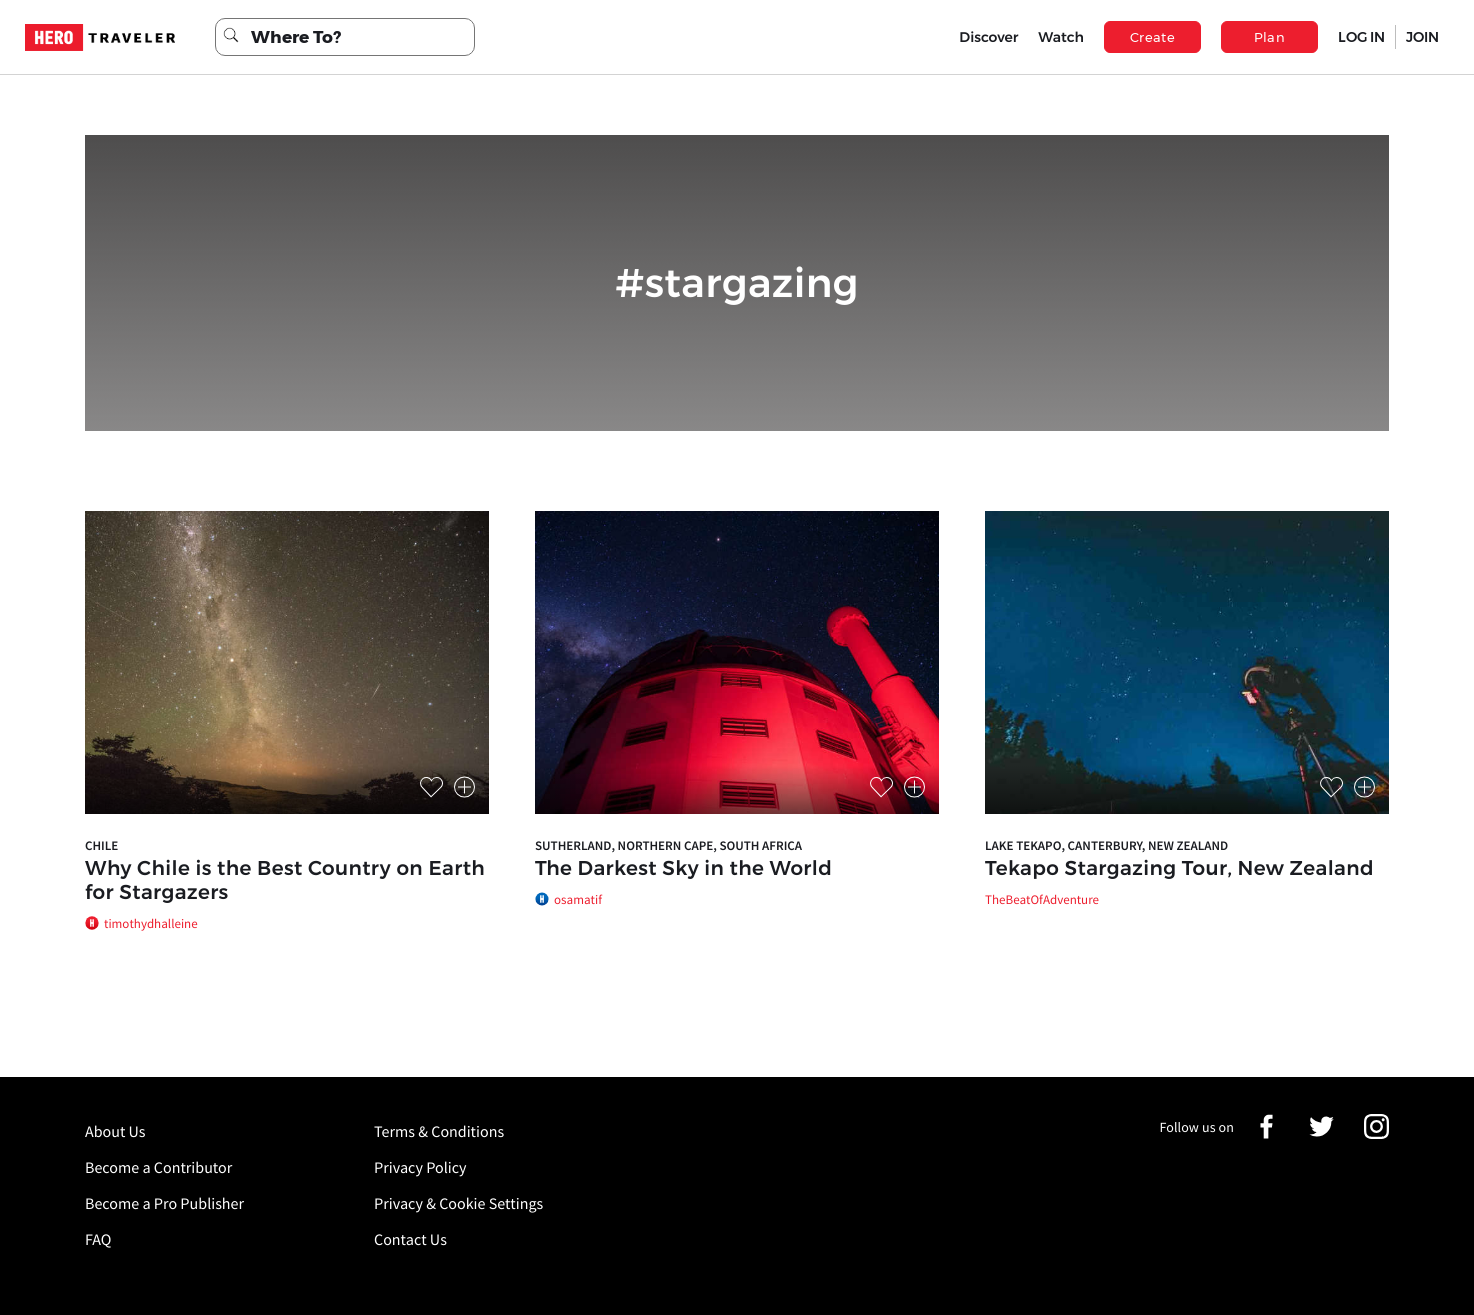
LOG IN (1361, 37)
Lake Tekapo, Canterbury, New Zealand (1106, 845)
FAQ (98, 1240)
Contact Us (410, 1240)
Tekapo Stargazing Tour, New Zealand (1179, 869)
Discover (988, 37)
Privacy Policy (420, 1168)
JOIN (1422, 37)
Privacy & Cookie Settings (458, 1204)
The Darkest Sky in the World (683, 869)
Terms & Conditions (439, 1132)
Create (1152, 37)
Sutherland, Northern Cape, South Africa (668, 845)
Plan (1270, 37)
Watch (1061, 37)
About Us (115, 1132)
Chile (101, 845)
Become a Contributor (158, 1168)
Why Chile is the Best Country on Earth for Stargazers (285, 881)
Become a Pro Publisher (164, 1204)
